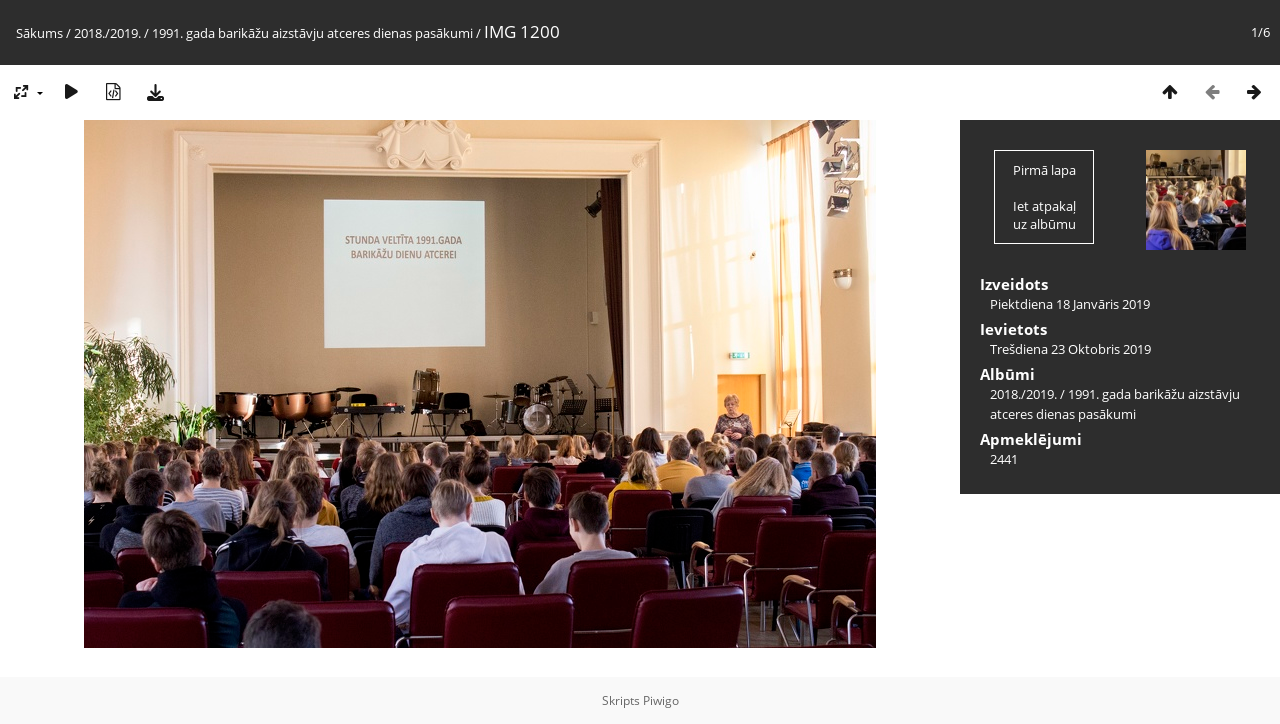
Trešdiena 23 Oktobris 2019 (1070, 349)
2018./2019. (107, 33)
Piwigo (661, 700)
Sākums (39, 33)
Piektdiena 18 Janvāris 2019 (1070, 304)
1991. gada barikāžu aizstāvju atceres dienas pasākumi (312, 33)
